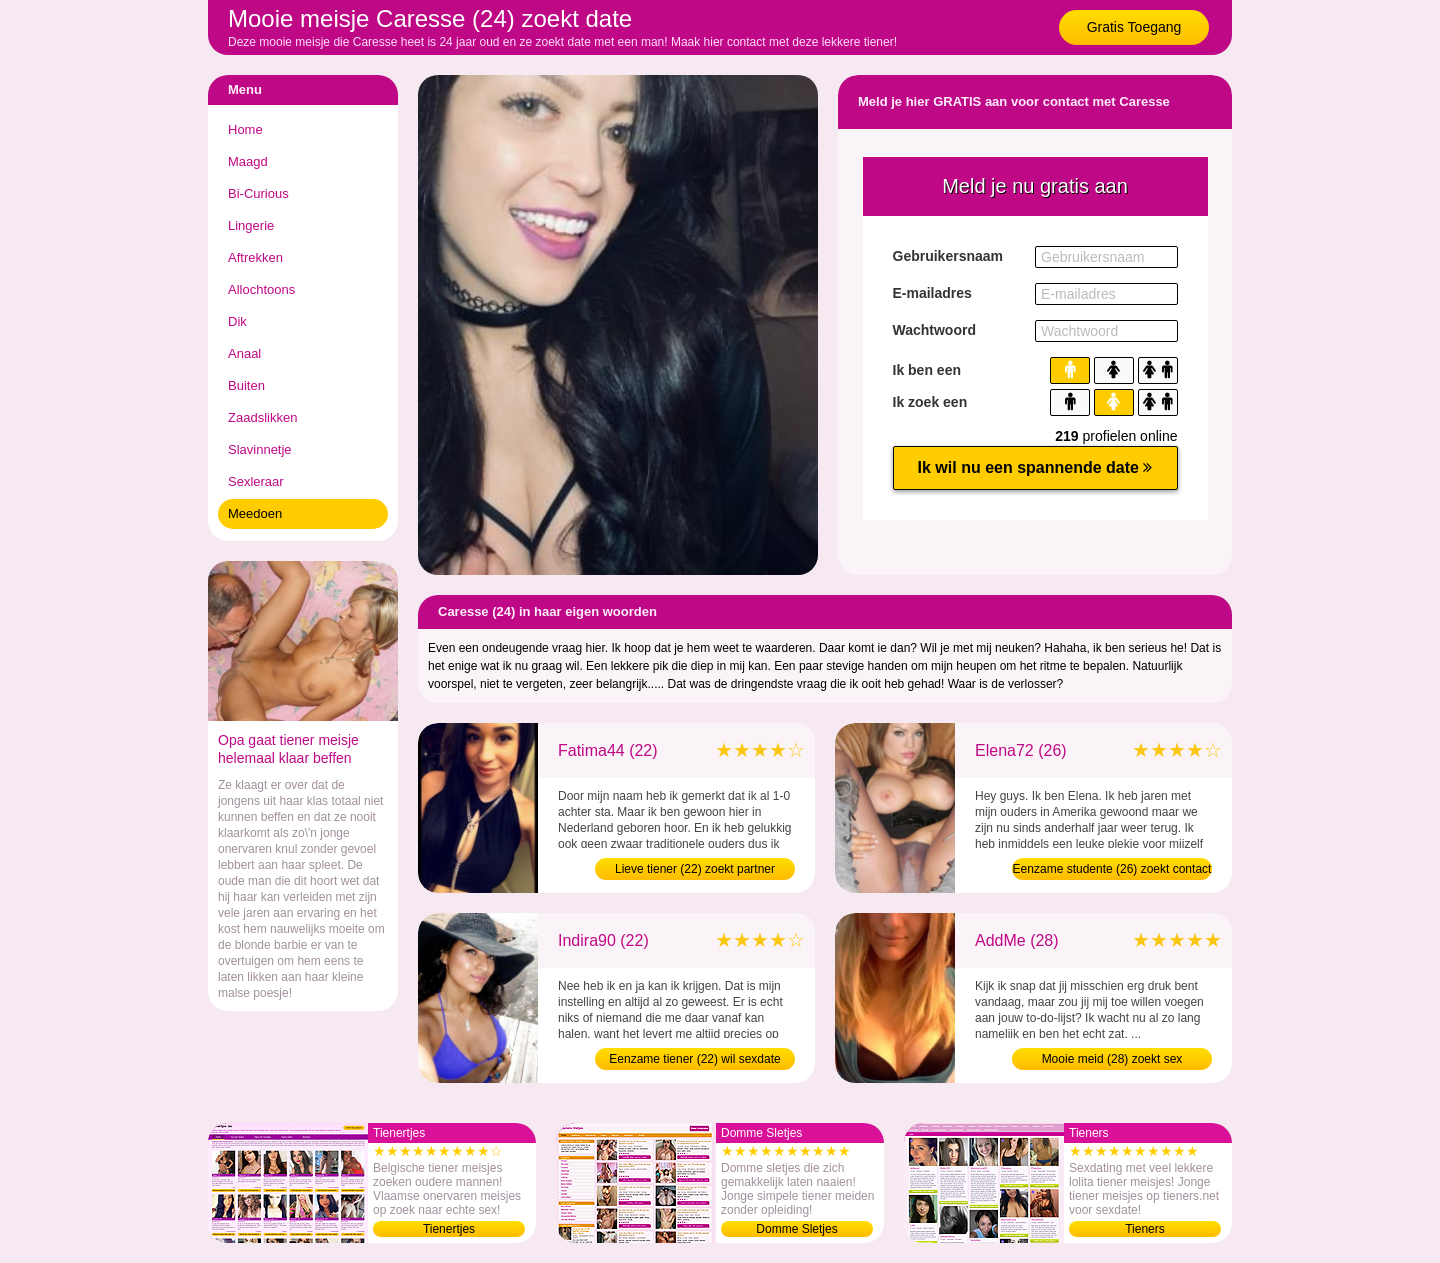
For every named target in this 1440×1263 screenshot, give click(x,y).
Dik (237, 321)
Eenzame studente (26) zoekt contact (1112, 869)
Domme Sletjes (796, 1229)
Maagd (248, 161)
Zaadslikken (262, 417)
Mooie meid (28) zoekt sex (1112, 1059)
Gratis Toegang (1134, 27)
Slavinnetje (260, 449)
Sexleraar (256, 481)
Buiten (246, 385)
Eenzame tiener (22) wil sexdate (694, 1059)
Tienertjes (449, 1229)
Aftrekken (255, 257)
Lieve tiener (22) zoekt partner (695, 869)
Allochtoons (261, 289)
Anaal (244, 353)
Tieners (1145, 1229)
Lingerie (251, 225)
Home (245, 129)
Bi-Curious (258, 193)
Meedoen (255, 513)
